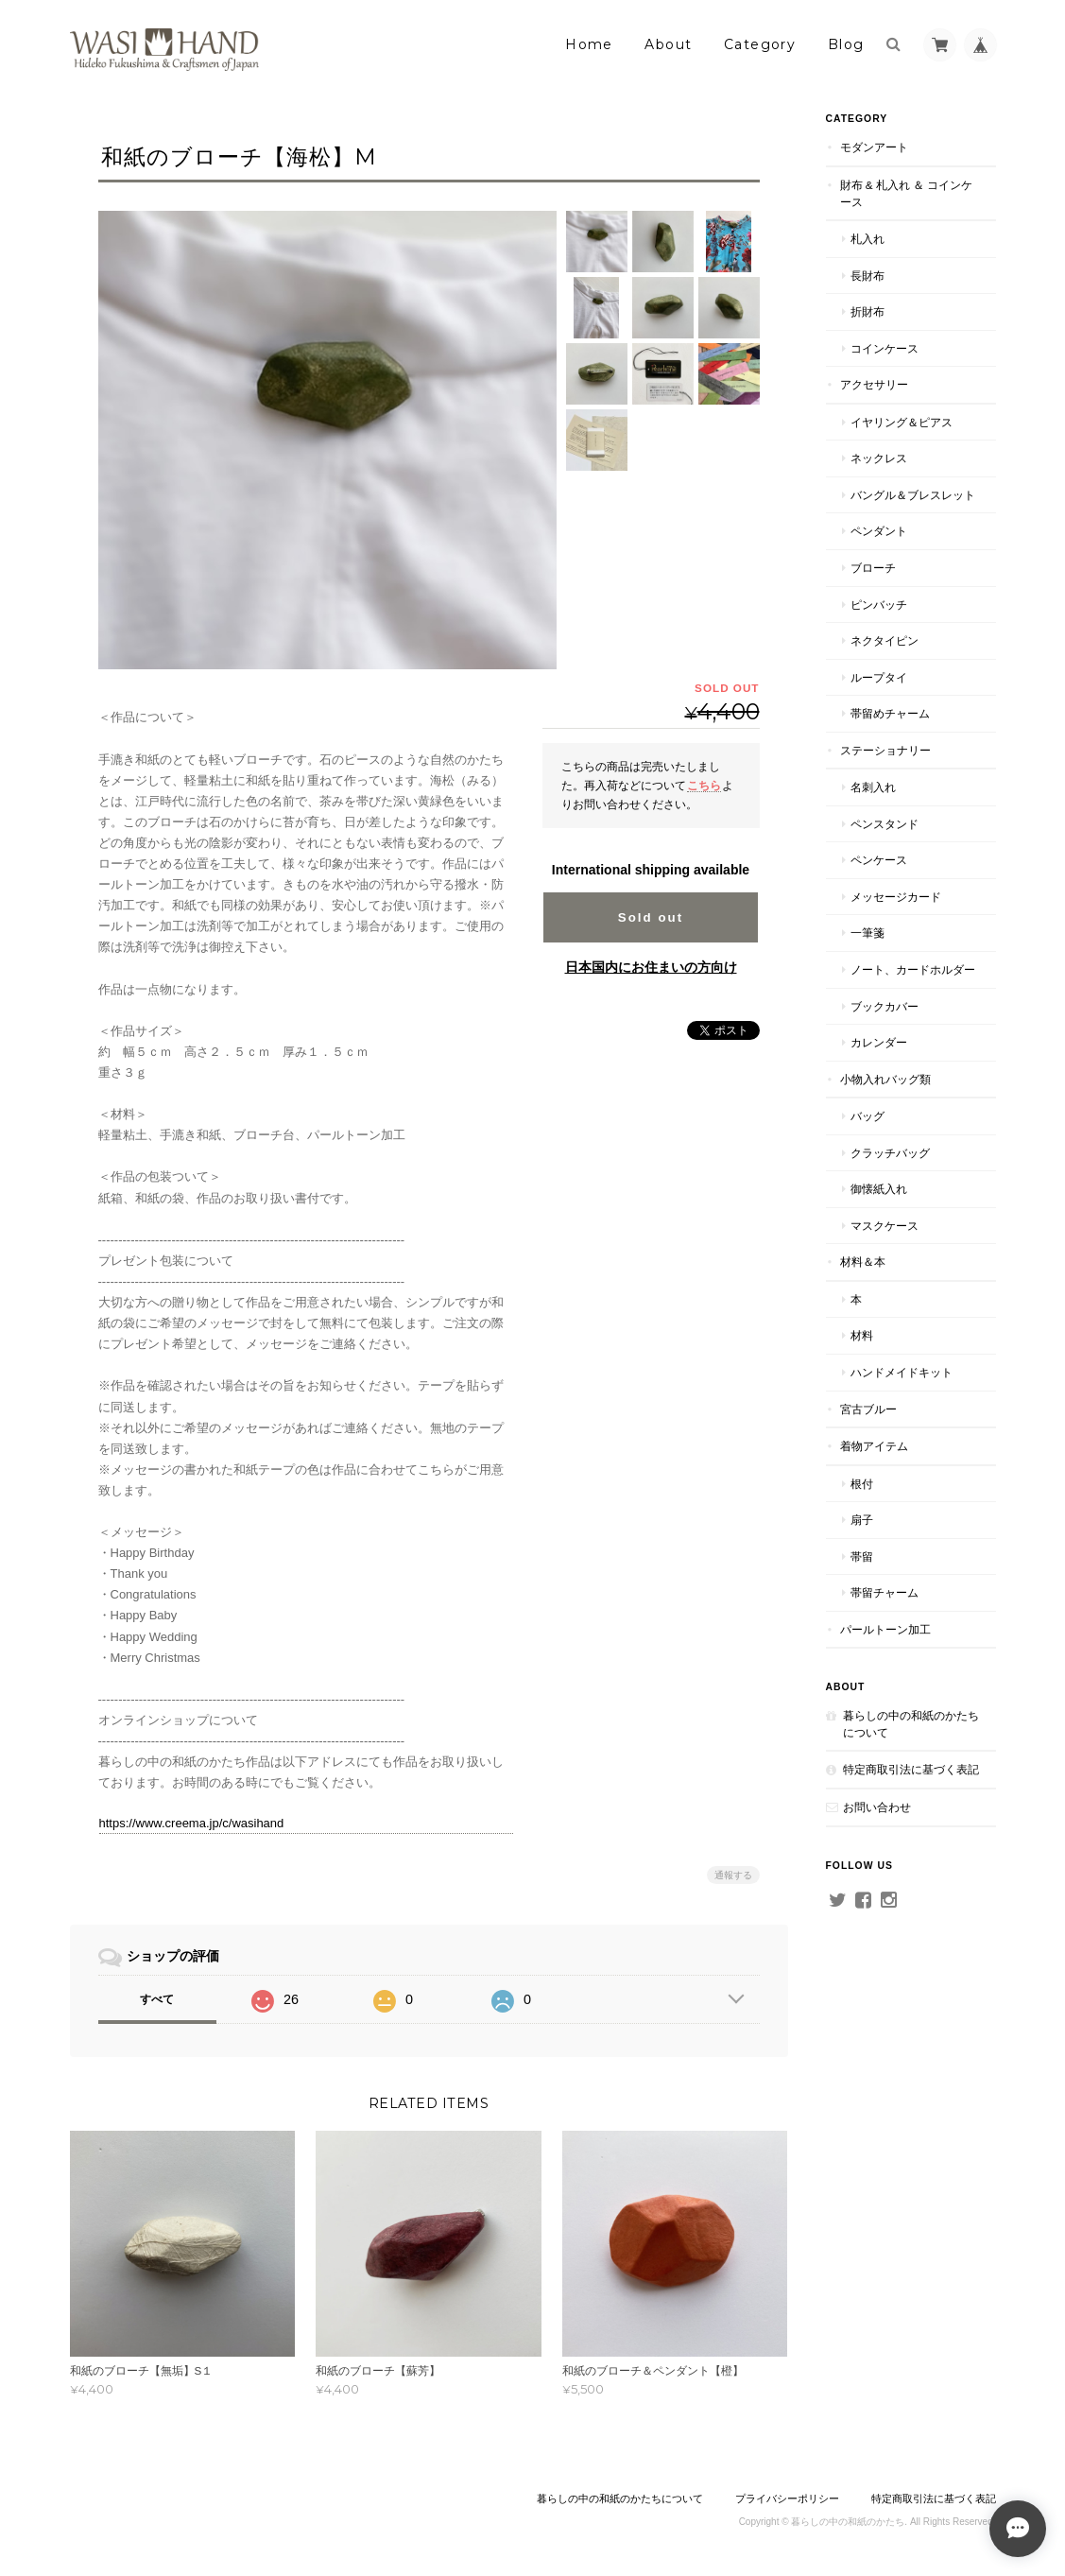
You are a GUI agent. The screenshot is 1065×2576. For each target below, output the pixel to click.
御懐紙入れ (878, 1189)
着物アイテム (874, 1446)
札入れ (867, 239)
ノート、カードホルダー (912, 969)
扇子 (861, 1519)
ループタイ (878, 677)
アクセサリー (874, 384)
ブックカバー (884, 1006)
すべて (157, 1999)
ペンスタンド (884, 824)
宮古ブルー (868, 1409)
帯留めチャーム (890, 713)
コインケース (884, 348)
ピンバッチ (878, 604)
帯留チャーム (884, 1592)
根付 (861, 1484)
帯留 (861, 1556)
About (668, 44)
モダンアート (874, 147)
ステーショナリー (885, 750)
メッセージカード (895, 896)
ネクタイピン (884, 640)
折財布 (867, 311)
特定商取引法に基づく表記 (911, 1769)
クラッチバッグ (890, 1153)
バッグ (867, 1116)
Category (760, 44)
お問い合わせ (877, 1807)
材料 (861, 1335)
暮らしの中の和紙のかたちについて (911, 1723)
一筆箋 (867, 932)
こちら (704, 785)
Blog (846, 44)
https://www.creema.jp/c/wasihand (191, 1823)
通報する (733, 1875)
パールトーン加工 (885, 1629)
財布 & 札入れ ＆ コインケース (906, 193)
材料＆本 (862, 1261)
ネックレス (878, 458)
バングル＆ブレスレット (912, 495)
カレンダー (878, 1042)
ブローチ (873, 568)
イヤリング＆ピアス (901, 422)
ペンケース (878, 860)
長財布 (867, 275)
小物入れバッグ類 (885, 1079)
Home (589, 44)
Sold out (650, 917)
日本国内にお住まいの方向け (651, 967)
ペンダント (878, 531)
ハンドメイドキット (901, 1372)
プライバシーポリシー (787, 2498)
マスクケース (884, 1225)
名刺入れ (873, 787)
